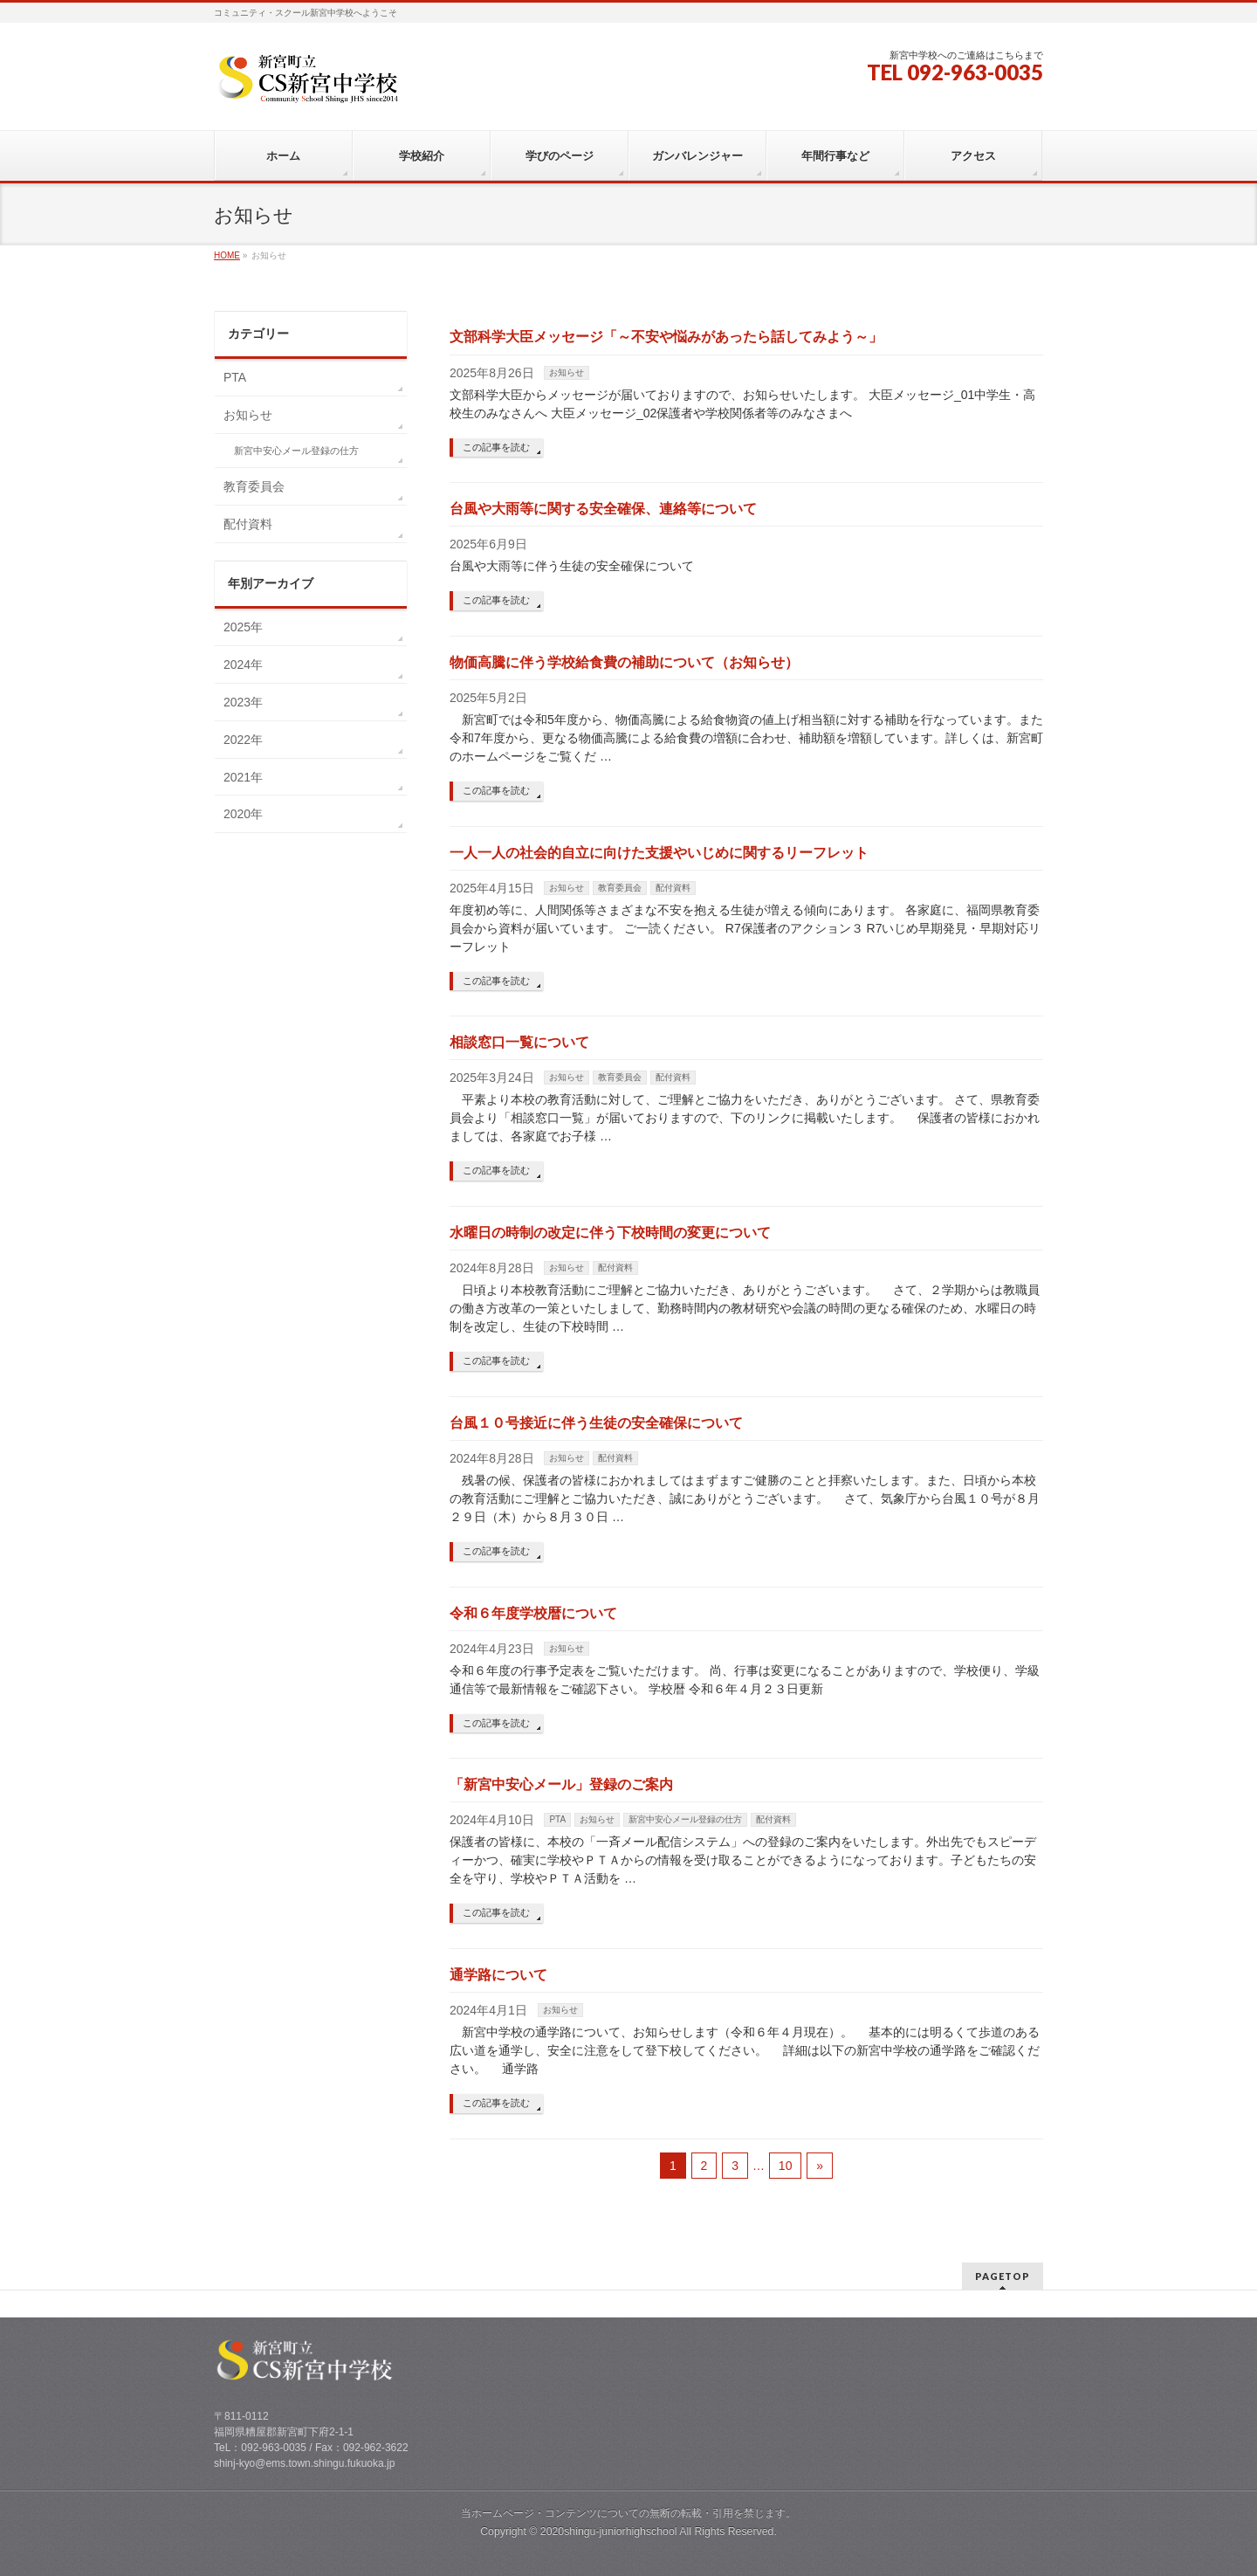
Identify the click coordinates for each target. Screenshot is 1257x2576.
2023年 (243, 702)
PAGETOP (1002, 2276)
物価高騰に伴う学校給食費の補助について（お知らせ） (624, 662)
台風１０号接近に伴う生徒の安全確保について (596, 1422)
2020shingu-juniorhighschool (610, 2531)
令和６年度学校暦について (533, 1613)
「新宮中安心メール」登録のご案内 (561, 1784)
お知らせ (566, 372)
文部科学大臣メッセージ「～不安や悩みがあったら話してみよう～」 (666, 336)
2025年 (243, 627)
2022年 (243, 740)
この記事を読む (496, 447)
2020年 (243, 814)
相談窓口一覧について (519, 1042)
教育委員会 (620, 887)
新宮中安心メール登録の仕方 (685, 1819)
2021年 (243, 777)
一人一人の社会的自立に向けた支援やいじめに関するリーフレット (659, 852)
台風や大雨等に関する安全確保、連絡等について (603, 508)
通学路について (498, 1974)
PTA (557, 1819)
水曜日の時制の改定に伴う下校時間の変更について (610, 1232)
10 (786, 2166)
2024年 (243, 665)
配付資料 (673, 887)
